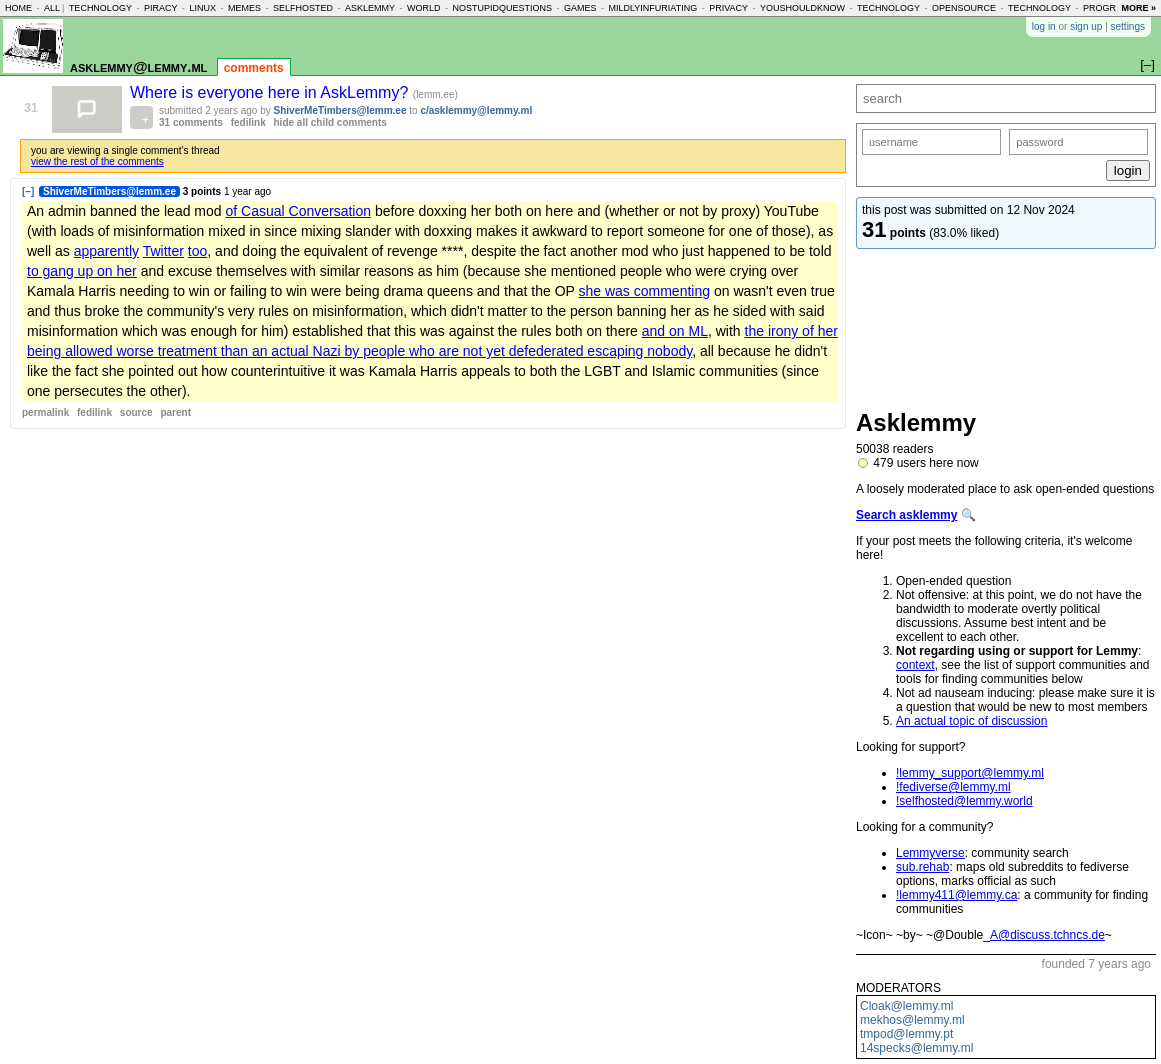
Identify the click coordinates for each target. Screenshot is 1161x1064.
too (197, 251)
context (915, 665)
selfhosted (303, 8)
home (18, 8)
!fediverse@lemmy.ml (953, 787)
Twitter (163, 251)
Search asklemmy (906, 515)
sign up (1086, 26)
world (424, 8)
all (52, 8)
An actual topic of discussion (971, 721)
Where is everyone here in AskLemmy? (271, 92)
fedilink (248, 122)
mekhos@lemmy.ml (912, 1020)
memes (244, 8)
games (580, 8)
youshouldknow (802, 8)
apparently (106, 251)
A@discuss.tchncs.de (1047, 935)
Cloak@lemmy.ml (906, 1006)
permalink (45, 412)
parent (175, 412)
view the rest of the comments (97, 161)
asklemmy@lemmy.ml (138, 66)
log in (1044, 26)
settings (1128, 26)
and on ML (675, 331)
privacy (728, 8)
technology (100, 8)
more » (1138, 8)
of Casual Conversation (298, 211)
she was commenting (645, 291)
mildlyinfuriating (653, 8)
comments (254, 68)
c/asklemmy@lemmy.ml (476, 110)
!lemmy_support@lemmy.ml (970, 773)
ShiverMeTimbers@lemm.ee (340, 110)
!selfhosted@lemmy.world (964, 801)
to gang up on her (82, 271)
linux (202, 8)
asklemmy (370, 8)
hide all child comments (330, 122)
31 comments (191, 122)
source (136, 412)
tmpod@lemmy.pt (906, 1034)
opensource (964, 8)
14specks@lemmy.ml (916, 1048)
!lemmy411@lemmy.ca (956, 895)
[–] (28, 191)
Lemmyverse (930, 853)
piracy (161, 8)
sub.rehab (922, 867)
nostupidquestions (502, 8)
